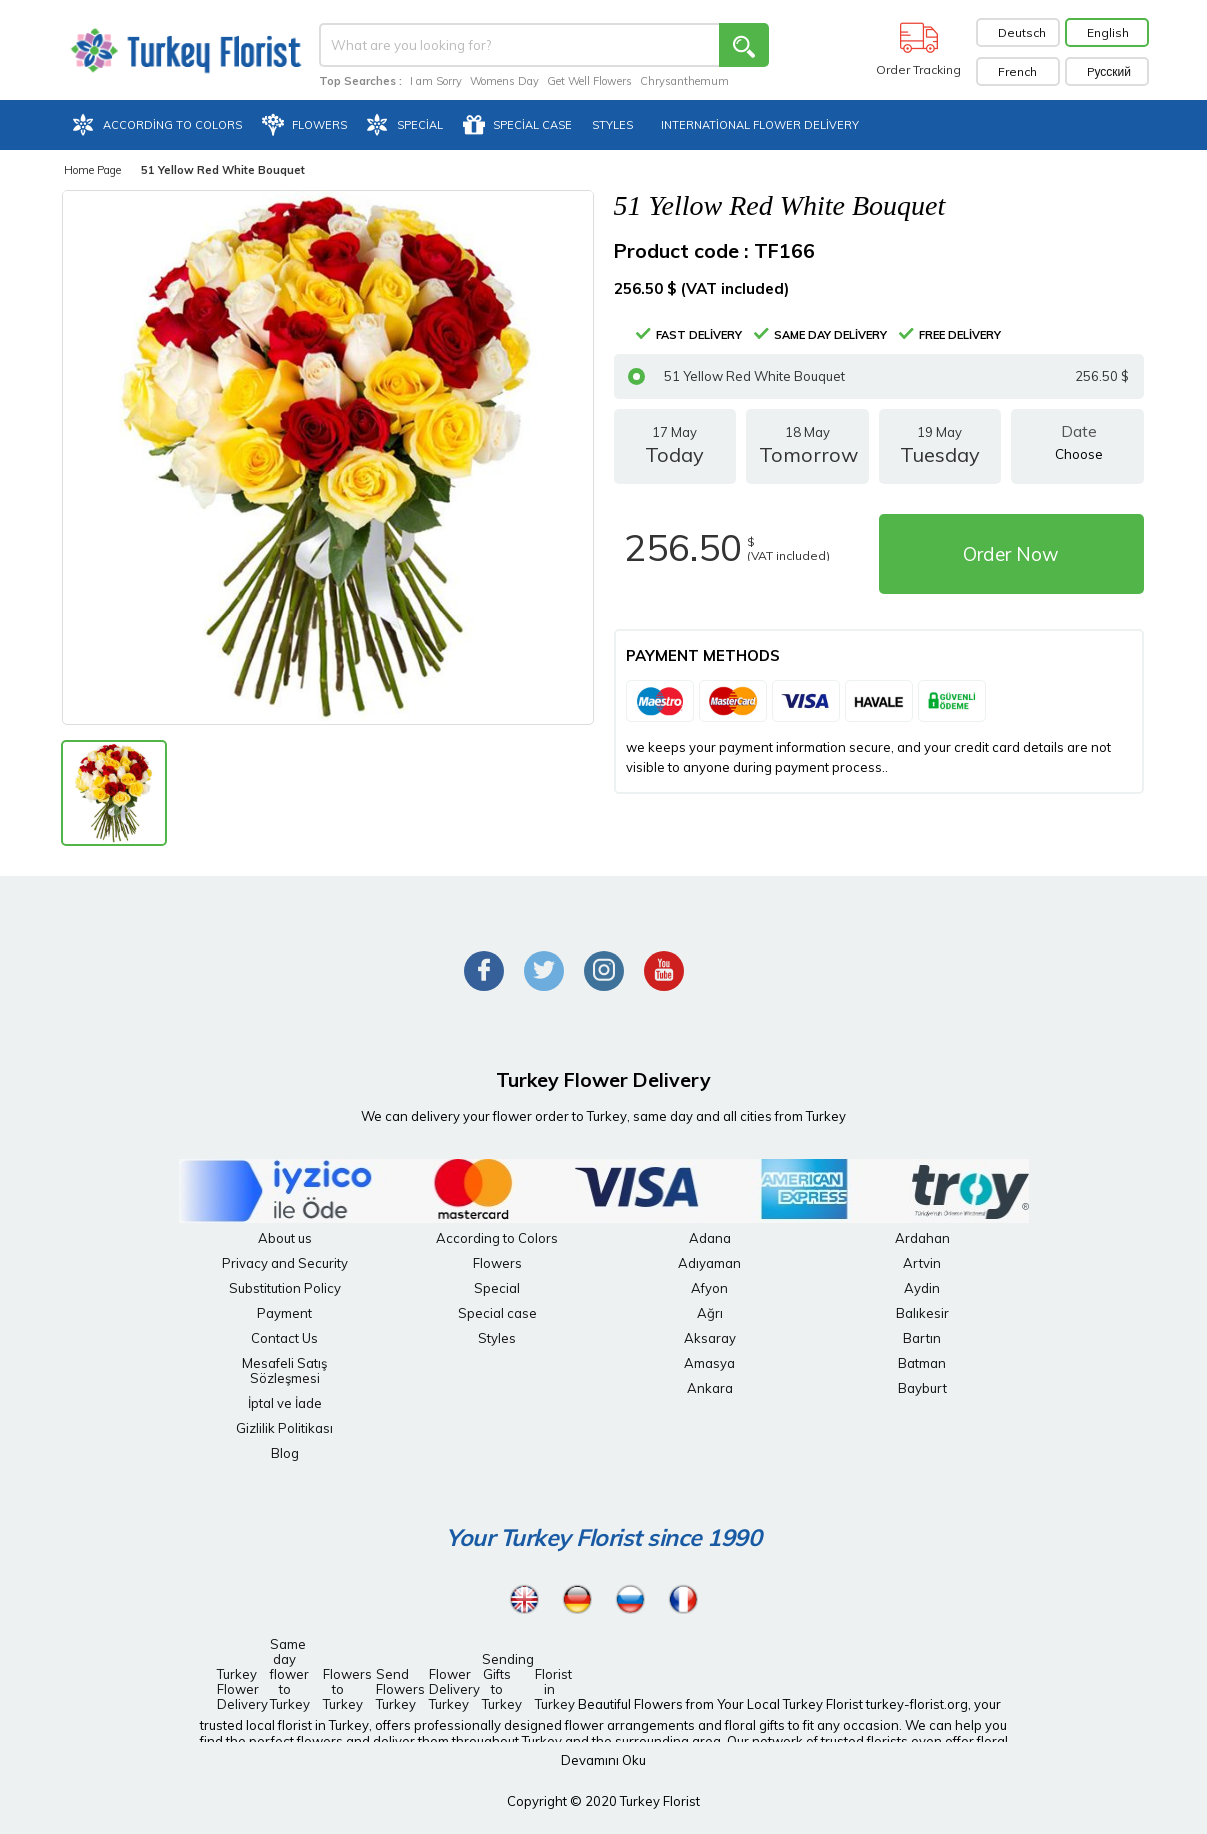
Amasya (709, 1363)
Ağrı (710, 1313)
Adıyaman (709, 1263)
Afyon (709, 1288)
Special (497, 1288)
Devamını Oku (603, 1760)
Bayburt (922, 1388)
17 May (675, 454)
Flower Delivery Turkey (449, 1689)
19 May (940, 454)
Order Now (1011, 554)
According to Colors (497, 1238)
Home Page (92, 170)
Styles (497, 1338)
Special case (497, 1313)
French (1017, 71)
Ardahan (922, 1238)
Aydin (922, 1288)
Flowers (497, 1263)
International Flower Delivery (760, 125)
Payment (284, 1313)
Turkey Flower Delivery (237, 1689)
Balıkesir (922, 1313)
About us (285, 1238)
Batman (922, 1363)
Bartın (922, 1338)
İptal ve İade (285, 1403)
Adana (710, 1238)
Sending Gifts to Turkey (502, 1681)
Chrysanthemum (684, 81)
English (1108, 32)
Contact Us (284, 1338)
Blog (285, 1453)
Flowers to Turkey (343, 1689)
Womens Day (504, 81)
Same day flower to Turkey (290, 1674)
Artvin (922, 1263)
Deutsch (1022, 32)
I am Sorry (436, 81)
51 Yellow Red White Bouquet (878, 376)
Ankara (710, 1388)
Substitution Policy (285, 1288)
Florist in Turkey (555, 1689)
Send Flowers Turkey (396, 1689)
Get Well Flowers (589, 81)
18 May (807, 454)
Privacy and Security (285, 1263)
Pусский (1109, 71)
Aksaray (710, 1338)
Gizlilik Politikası (284, 1428)
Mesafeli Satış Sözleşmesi (284, 1370)
